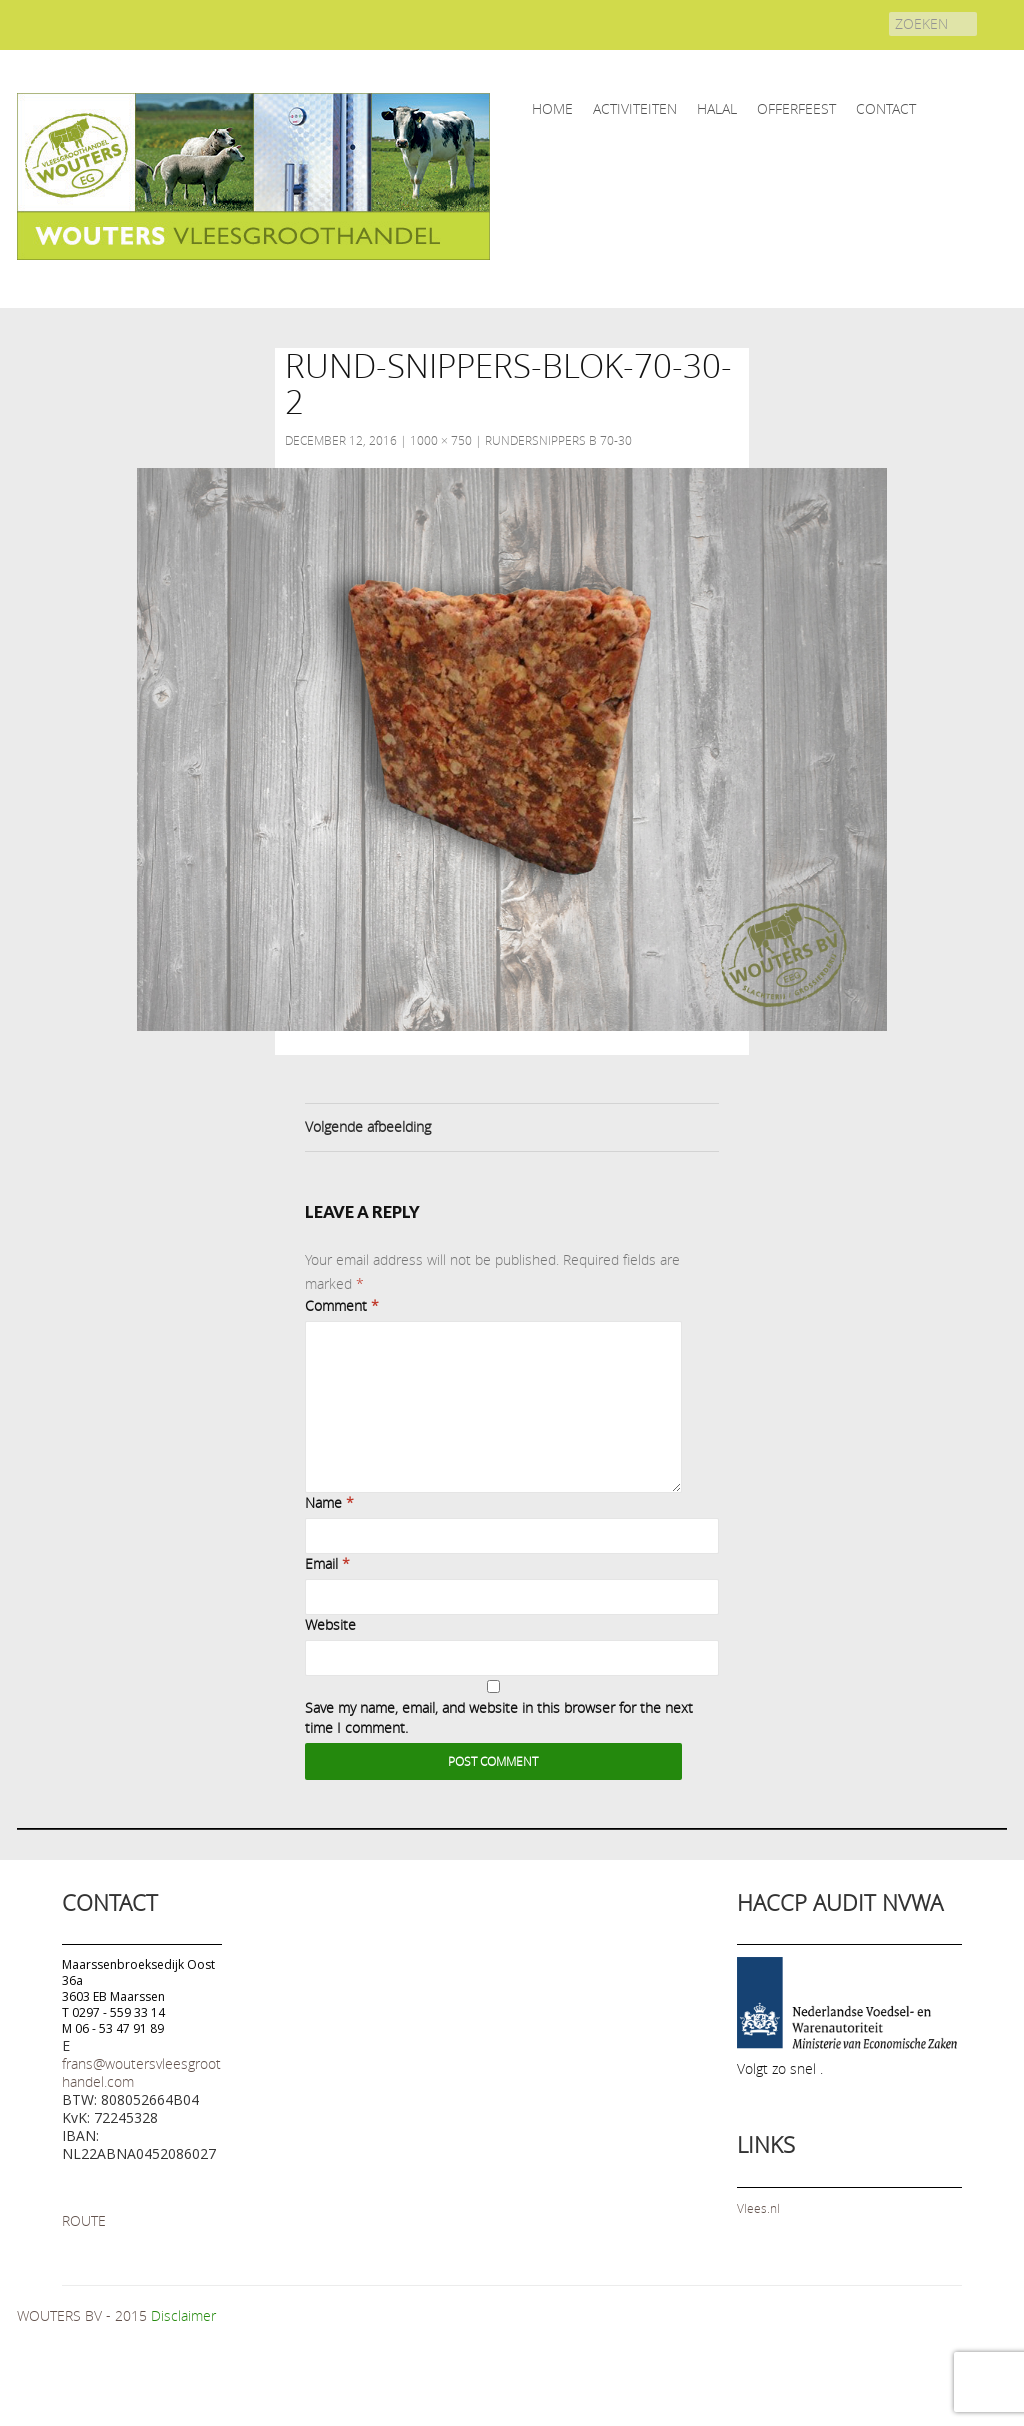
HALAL (717, 108)
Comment (342, 1305)
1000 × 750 (441, 440)
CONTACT (886, 108)
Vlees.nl (758, 2208)
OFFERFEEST (796, 108)
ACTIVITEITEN (635, 108)
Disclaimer (183, 2315)
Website (330, 1624)
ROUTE (84, 2220)
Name (329, 1502)
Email (327, 1563)
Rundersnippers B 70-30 (558, 440)
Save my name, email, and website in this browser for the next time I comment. (499, 1717)
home (552, 108)
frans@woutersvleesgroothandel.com (141, 2072)
